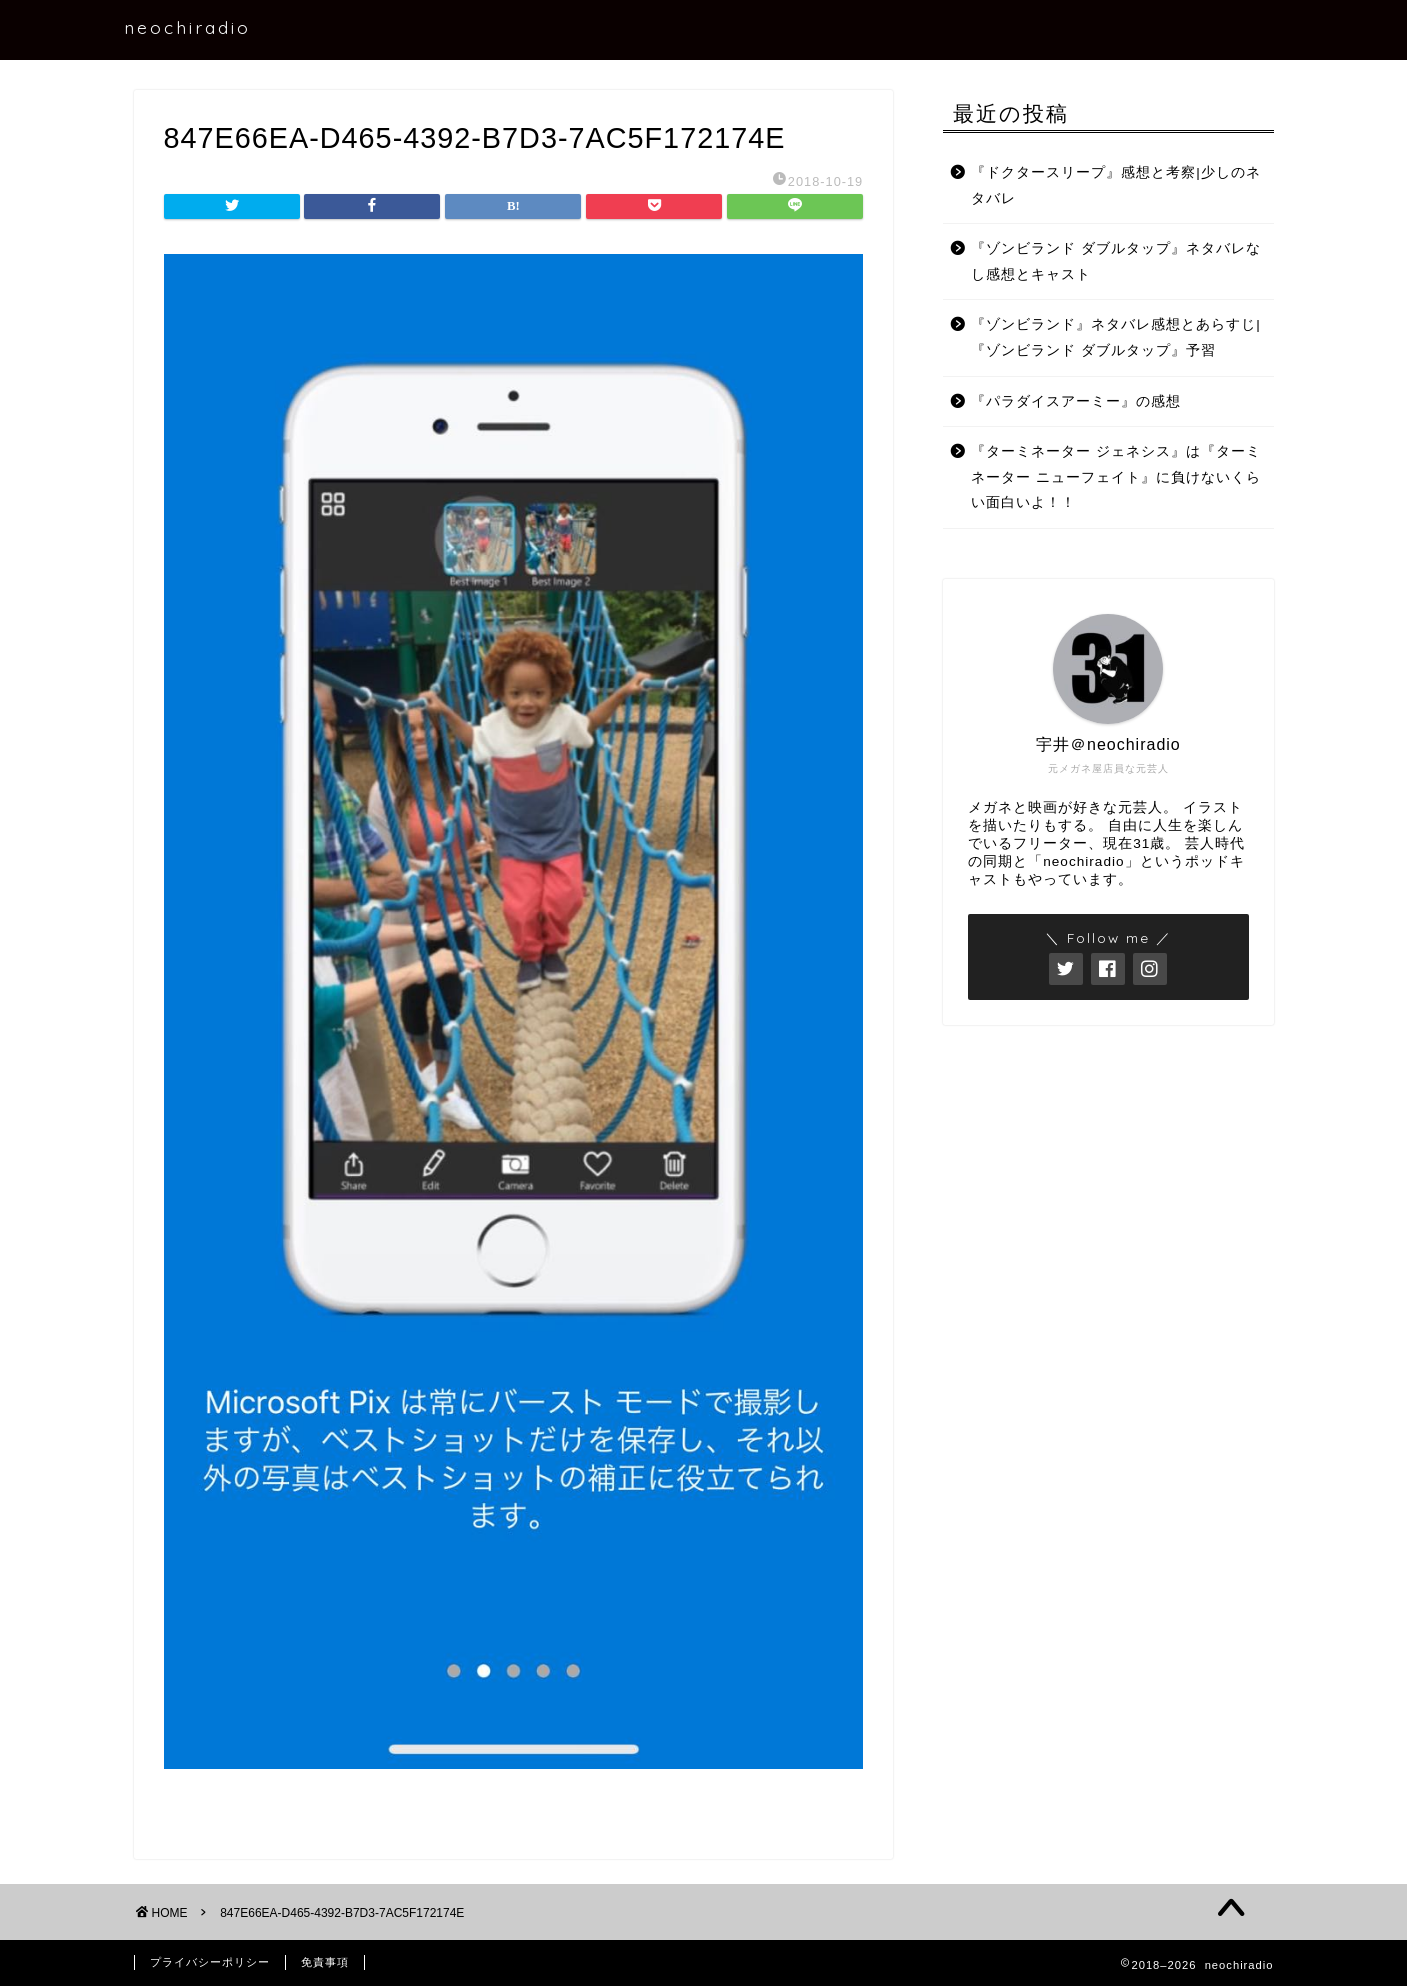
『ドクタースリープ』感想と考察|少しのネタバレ (1116, 185)
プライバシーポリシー (210, 1962)
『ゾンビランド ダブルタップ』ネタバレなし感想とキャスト (1116, 261)
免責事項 (325, 1962)
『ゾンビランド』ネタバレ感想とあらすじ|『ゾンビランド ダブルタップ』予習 (1116, 337)
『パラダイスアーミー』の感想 (1076, 401)
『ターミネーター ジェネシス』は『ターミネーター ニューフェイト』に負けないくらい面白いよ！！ (1116, 477)
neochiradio (187, 27)
